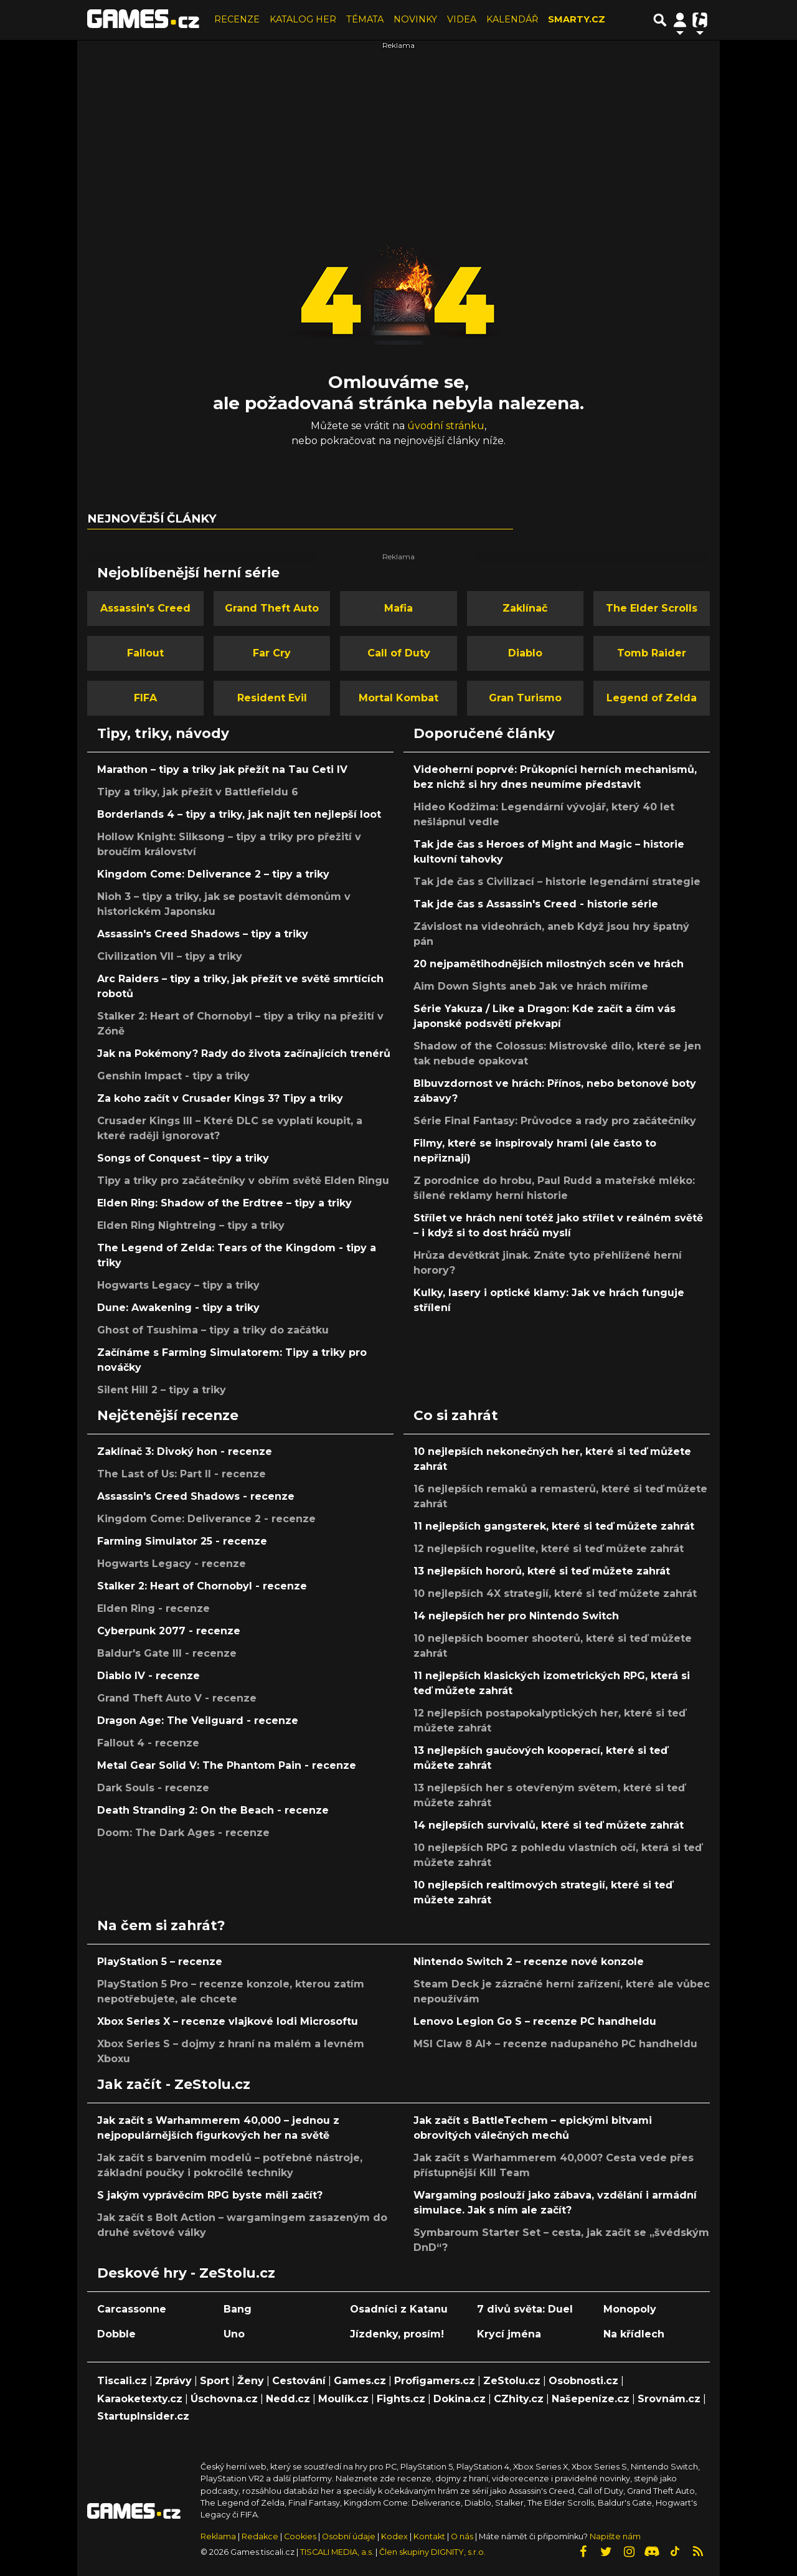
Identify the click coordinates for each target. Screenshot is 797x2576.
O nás (463, 2536)
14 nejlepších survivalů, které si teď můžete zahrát (548, 1825)
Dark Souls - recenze (153, 1788)
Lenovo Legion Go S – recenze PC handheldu (534, 2021)
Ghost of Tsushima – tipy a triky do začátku (213, 1330)
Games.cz (360, 2381)
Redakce (260, 2536)
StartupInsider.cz (143, 2416)
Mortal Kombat (398, 698)
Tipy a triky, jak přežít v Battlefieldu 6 (197, 792)
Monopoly (629, 2309)
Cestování (299, 2381)
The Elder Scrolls (651, 608)
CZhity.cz (519, 2399)
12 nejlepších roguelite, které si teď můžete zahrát (548, 1549)
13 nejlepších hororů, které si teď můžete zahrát (541, 1571)
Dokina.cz (459, 2399)
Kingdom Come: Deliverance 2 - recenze (206, 1519)
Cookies (300, 2536)
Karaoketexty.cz (139, 2399)
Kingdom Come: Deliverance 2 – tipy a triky (213, 874)
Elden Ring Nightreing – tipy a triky (191, 1225)
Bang (238, 2309)
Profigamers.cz (434, 2381)
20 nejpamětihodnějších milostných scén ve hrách (548, 964)
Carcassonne (131, 2309)
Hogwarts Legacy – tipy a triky (178, 1285)
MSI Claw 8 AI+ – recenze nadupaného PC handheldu (555, 2044)
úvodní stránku (445, 426)
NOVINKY (415, 19)
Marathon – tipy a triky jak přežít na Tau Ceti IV (222, 769)
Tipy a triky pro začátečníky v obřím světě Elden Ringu (243, 1180)
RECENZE (237, 19)
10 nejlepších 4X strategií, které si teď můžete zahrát (555, 1593)
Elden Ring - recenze (153, 1608)
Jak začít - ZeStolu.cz (173, 2084)
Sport (214, 2381)
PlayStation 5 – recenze (159, 1962)
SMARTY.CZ (576, 19)
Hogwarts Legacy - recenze (171, 1564)
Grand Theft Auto (272, 608)
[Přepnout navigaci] (680, 20)
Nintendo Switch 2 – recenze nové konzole (528, 1962)
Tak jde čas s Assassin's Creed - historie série (535, 904)
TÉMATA (365, 19)
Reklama (218, 2536)
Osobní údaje (348, 2536)
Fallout (145, 653)
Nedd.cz (288, 2399)
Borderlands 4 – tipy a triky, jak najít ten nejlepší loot (239, 814)
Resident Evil (272, 698)
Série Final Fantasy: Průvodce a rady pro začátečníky (554, 1121)
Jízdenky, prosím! (397, 2334)
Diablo (525, 653)
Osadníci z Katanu (399, 2309)
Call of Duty (398, 653)
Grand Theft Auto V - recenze (177, 1698)
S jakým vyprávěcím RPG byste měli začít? (210, 2195)
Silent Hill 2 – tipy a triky (161, 1390)
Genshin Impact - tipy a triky (173, 1076)
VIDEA (461, 19)
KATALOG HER (303, 19)
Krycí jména (509, 2334)
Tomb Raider (651, 653)
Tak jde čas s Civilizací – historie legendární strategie (556, 882)
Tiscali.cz (122, 2381)
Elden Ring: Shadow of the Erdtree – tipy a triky (224, 1203)
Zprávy (173, 2381)
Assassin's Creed (145, 608)
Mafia (398, 608)
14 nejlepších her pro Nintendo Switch (516, 1616)
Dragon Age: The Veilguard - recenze (197, 1720)
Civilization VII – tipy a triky (169, 956)
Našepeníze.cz (591, 2399)
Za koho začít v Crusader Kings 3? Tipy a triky (220, 1098)
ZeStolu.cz (511, 2381)
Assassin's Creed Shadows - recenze (196, 1496)
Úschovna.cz (224, 2399)
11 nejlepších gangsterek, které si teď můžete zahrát (553, 1526)
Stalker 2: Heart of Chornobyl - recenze (202, 1586)
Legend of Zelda (651, 698)
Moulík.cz (343, 2399)
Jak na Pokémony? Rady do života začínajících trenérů (243, 1053)
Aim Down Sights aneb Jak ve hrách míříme (530, 986)
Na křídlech (633, 2334)
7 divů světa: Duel (525, 2309)
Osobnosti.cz (583, 2381)
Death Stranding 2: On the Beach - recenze (213, 1810)
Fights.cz (401, 2399)
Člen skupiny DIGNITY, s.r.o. (432, 2552)
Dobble (116, 2334)
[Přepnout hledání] (660, 20)
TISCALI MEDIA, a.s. (337, 2552)
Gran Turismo (525, 698)
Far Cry (272, 653)
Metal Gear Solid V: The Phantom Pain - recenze (226, 1765)
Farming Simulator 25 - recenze (182, 1541)
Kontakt (430, 2536)
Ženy (250, 2381)
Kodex (395, 2536)
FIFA (145, 698)
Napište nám (615, 2536)
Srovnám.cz (669, 2399)
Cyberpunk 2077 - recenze (168, 1631)
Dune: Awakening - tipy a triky (178, 1308)
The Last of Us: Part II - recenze (181, 1474)
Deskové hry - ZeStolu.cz (186, 2273)
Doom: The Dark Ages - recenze (183, 1833)
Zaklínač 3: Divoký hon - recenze (184, 1451)
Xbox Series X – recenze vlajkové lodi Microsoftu (227, 2021)
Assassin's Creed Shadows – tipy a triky (202, 934)
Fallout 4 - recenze (148, 1743)
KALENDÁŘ (512, 19)
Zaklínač (524, 608)
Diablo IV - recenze (148, 1676)
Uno (234, 2334)
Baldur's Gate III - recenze (167, 1653)
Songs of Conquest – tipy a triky (183, 1158)
